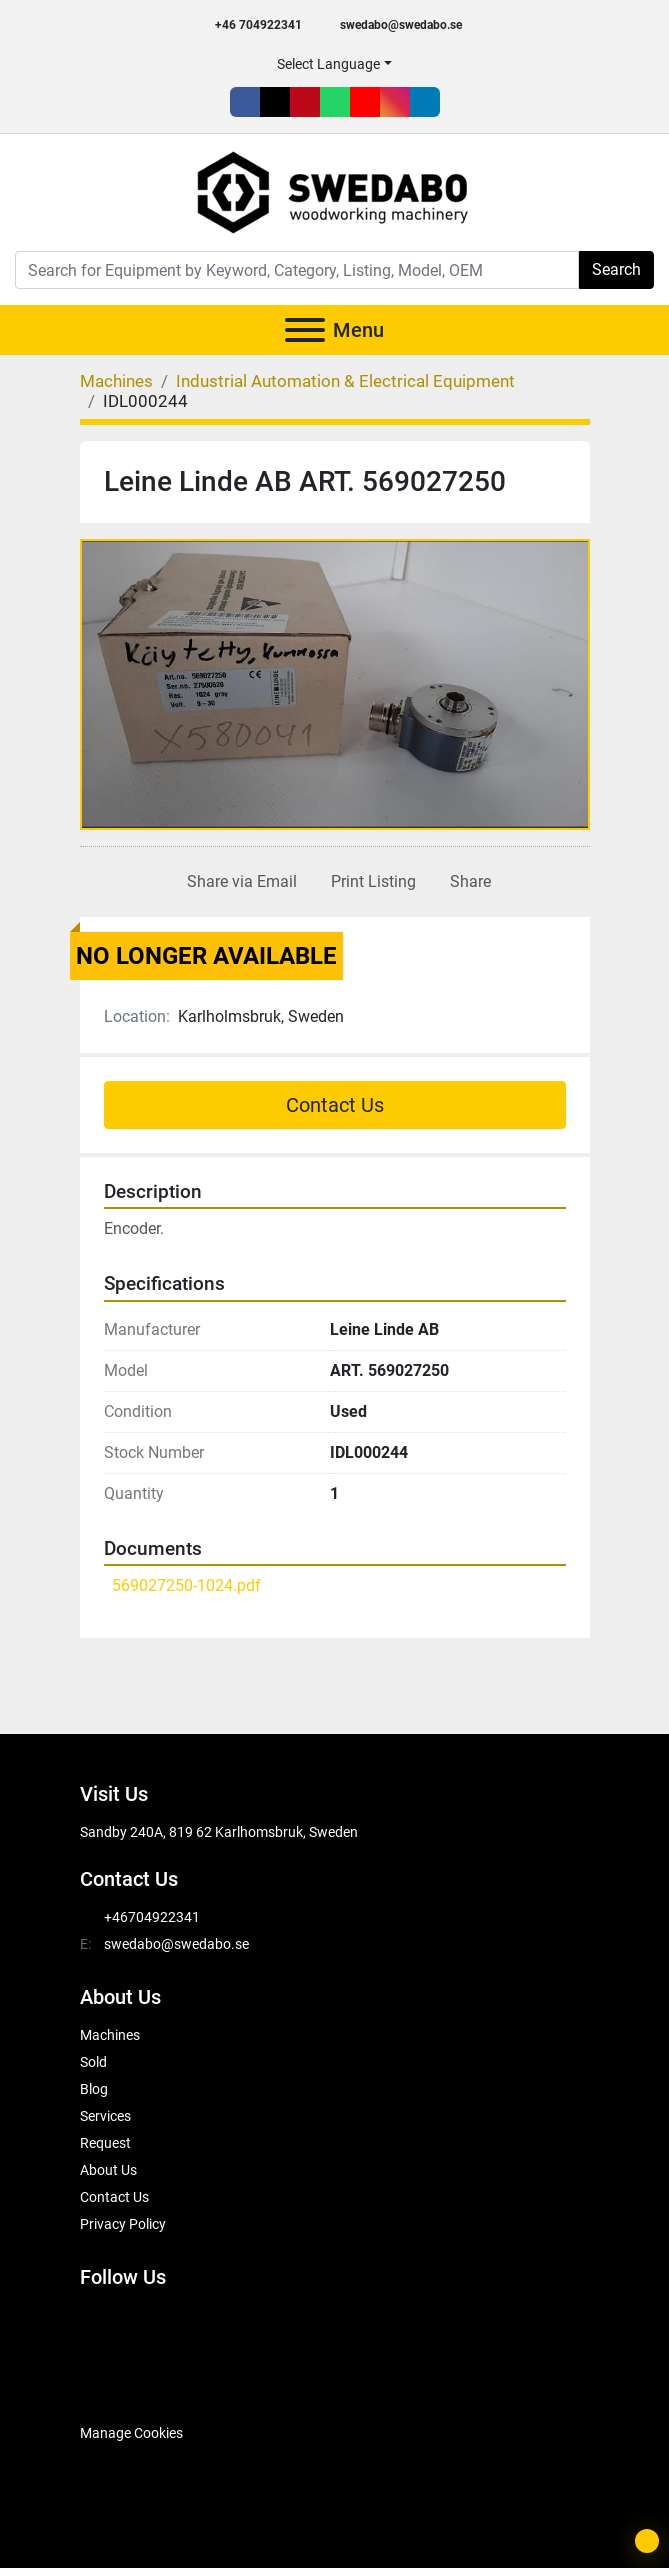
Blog (94, 2089)
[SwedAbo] (117, 2383)
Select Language (328, 64)
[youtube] (365, 102)
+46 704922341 (258, 25)
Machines (110, 2035)
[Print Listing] (369, 882)
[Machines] (116, 381)
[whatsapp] (335, 102)
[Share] (466, 882)
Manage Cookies (131, 2433)
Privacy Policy (123, 2224)
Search (616, 269)
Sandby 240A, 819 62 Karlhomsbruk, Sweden (219, 1832)
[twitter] (275, 102)
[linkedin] (425, 102)
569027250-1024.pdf (186, 1585)
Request (105, 2143)
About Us (108, 2170)
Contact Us (335, 1105)
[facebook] (245, 102)
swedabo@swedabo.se (401, 25)
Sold (93, 2062)
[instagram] (395, 102)
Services (105, 2116)
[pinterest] (305, 102)
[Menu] (305, 330)
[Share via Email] (238, 882)
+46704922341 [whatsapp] (152, 1917)
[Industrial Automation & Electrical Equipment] (345, 381)
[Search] (297, 270)
